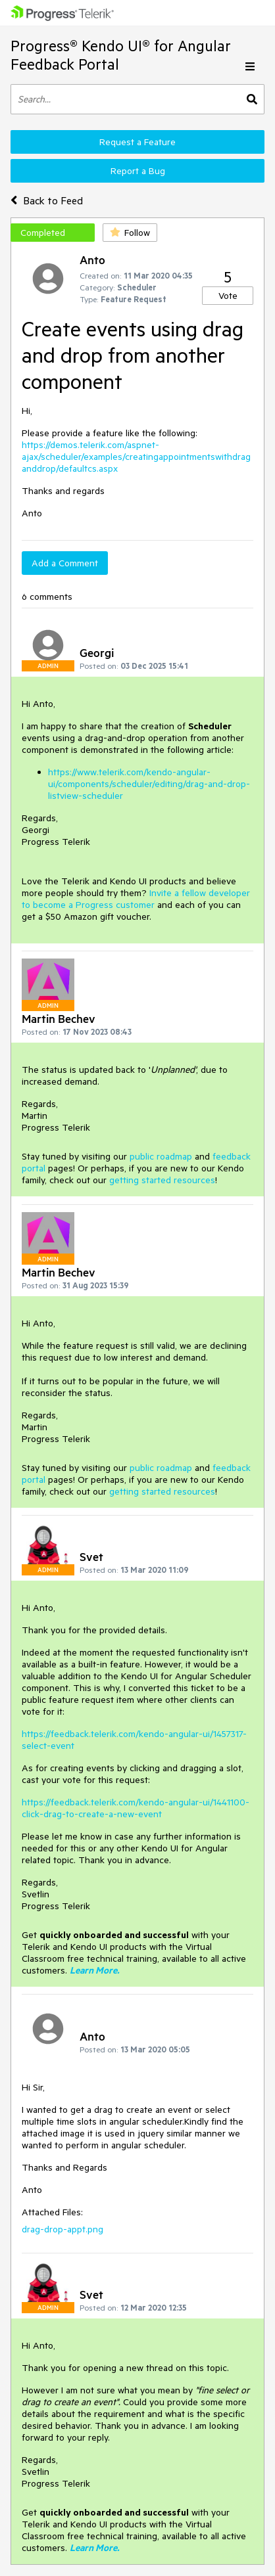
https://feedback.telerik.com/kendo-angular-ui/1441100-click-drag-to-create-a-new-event (135, 1808)
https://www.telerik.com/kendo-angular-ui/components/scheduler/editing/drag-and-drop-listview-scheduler (149, 784)
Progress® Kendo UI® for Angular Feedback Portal (121, 55)
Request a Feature (137, 142)
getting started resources (162, 1180)
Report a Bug (138, 171)
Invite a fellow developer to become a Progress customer (136, 899)
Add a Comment (65, 563)
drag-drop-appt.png (62, 2229)
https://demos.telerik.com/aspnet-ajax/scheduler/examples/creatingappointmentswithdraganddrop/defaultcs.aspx (136, 456)
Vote (228, 296)
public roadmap (161, 1156)
